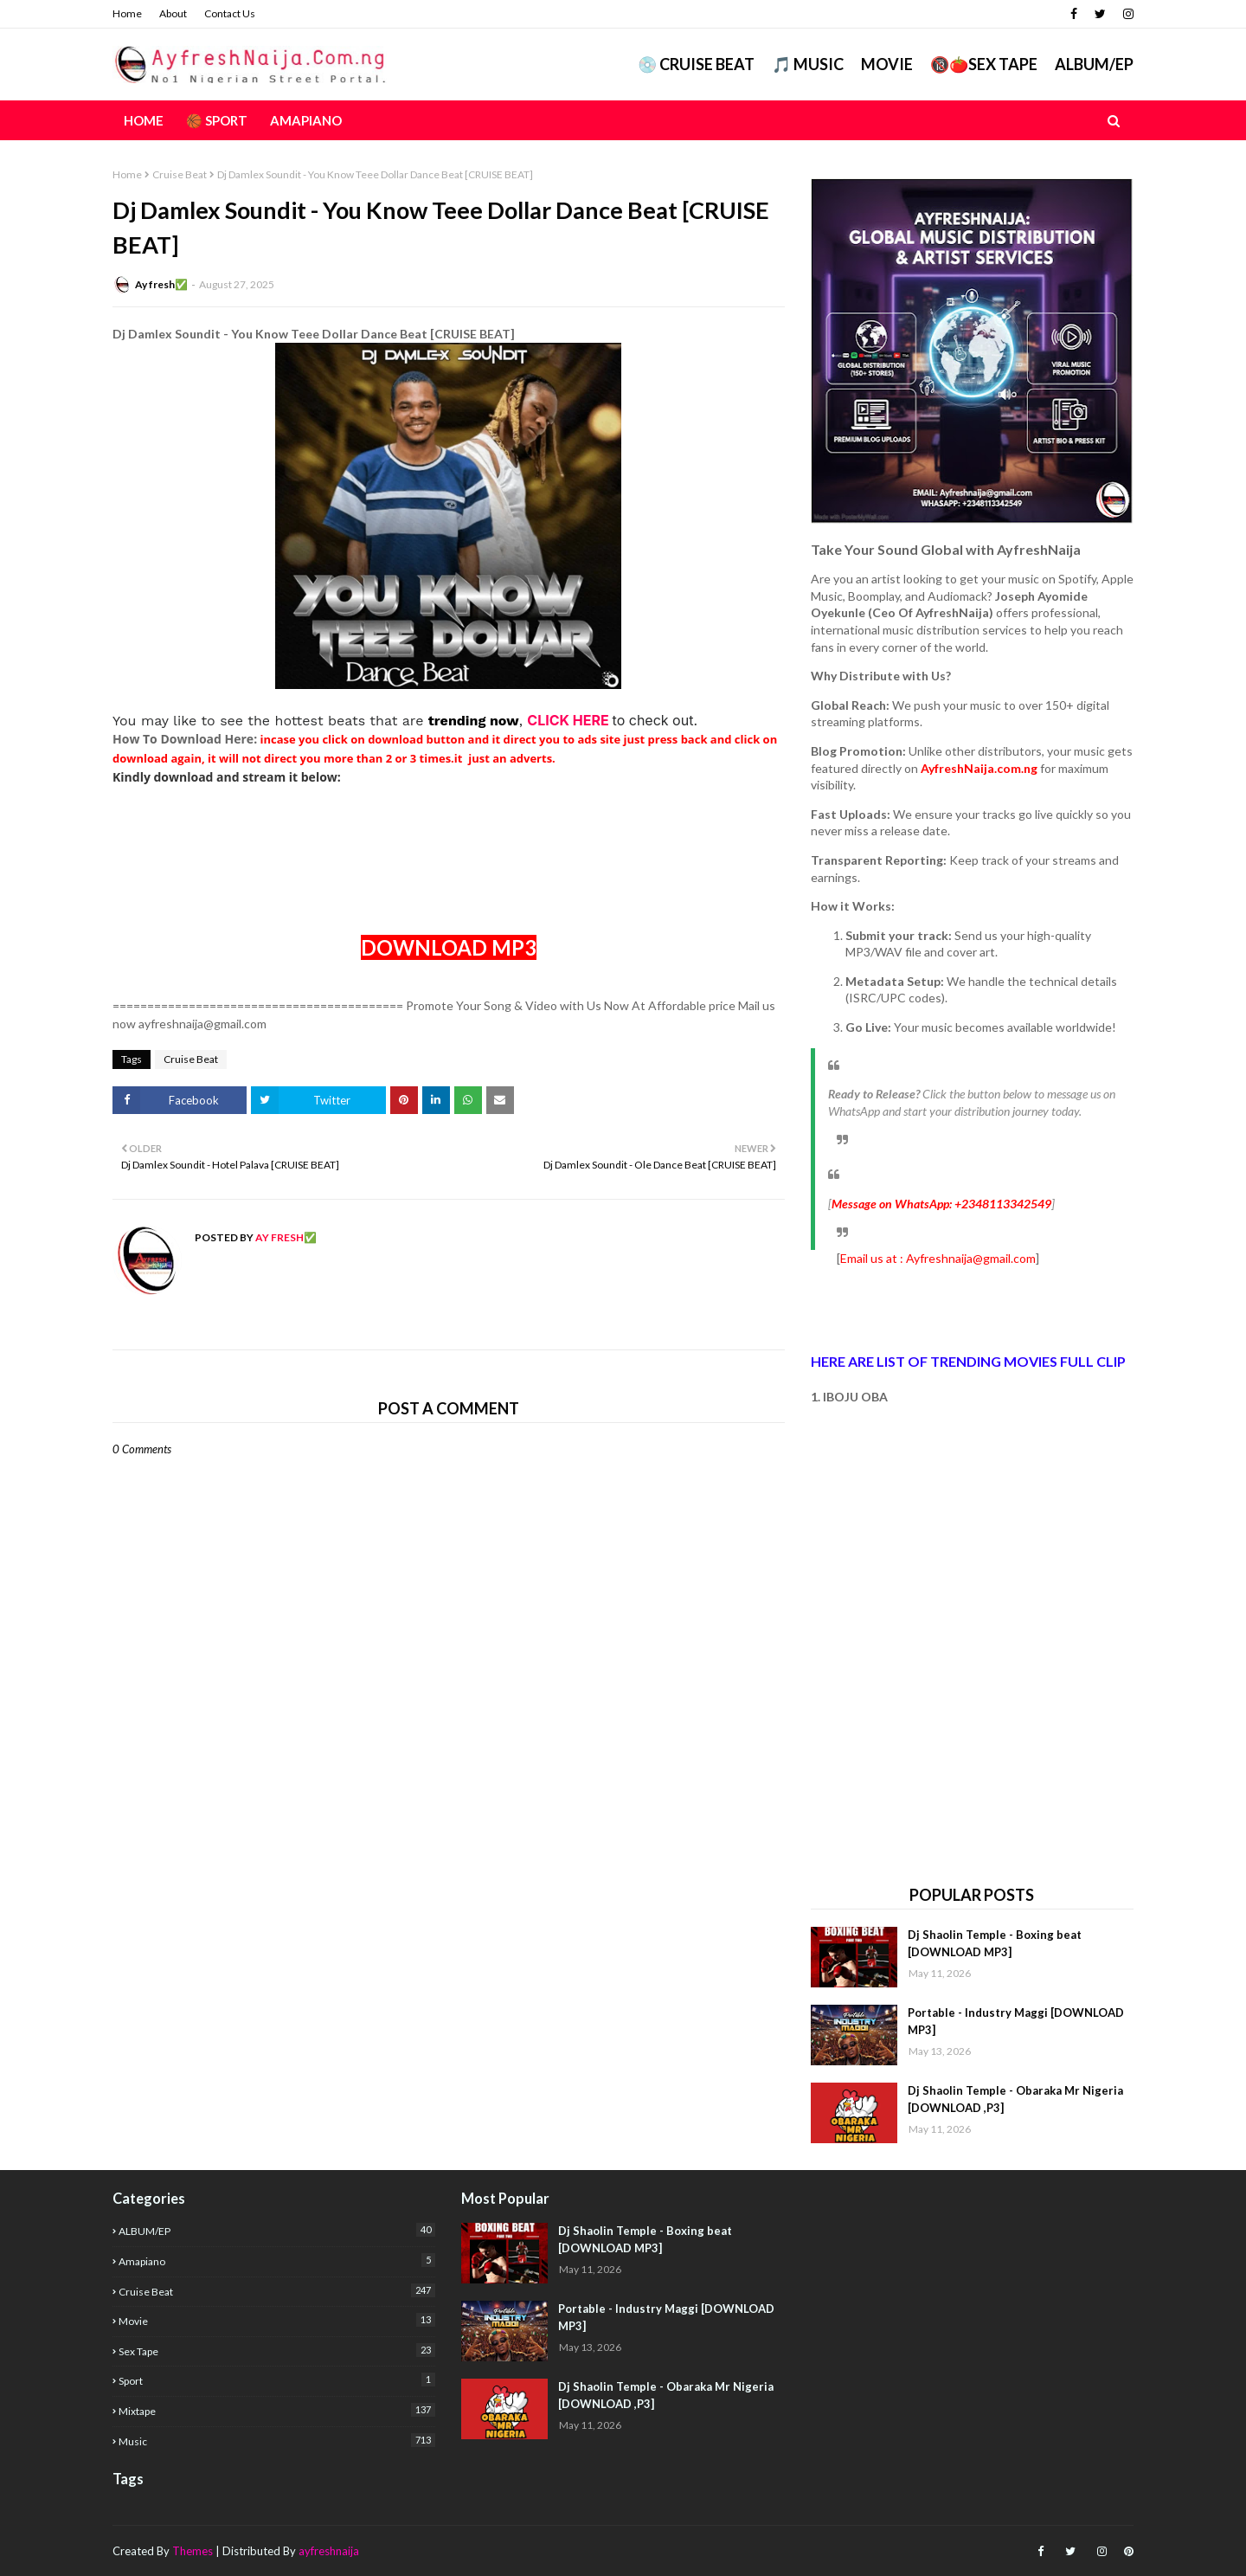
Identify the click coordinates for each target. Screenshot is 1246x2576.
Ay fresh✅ (161, 284)
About (173, 13)
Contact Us (229, 13)
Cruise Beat (179, 174)
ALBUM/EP (1094, 64)
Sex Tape (277, 2350)
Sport (277, 2380)
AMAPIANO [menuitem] (306, 120)
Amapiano (277, 2260)
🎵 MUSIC (808, 64)
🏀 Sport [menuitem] (216, 120)
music (277, 2440)
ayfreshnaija (329, 2551)
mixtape (277, 2410)
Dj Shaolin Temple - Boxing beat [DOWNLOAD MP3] (995, 1943)
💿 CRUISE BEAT (696, 64)
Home (127, 13)
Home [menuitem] (144, 120)
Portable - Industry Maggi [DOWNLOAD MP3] (1016, 2021)
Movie (887, 64)
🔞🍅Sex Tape (983, 64)
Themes (192, 2551)
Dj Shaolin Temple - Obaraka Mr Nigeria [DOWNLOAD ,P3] (1015, 2099)
